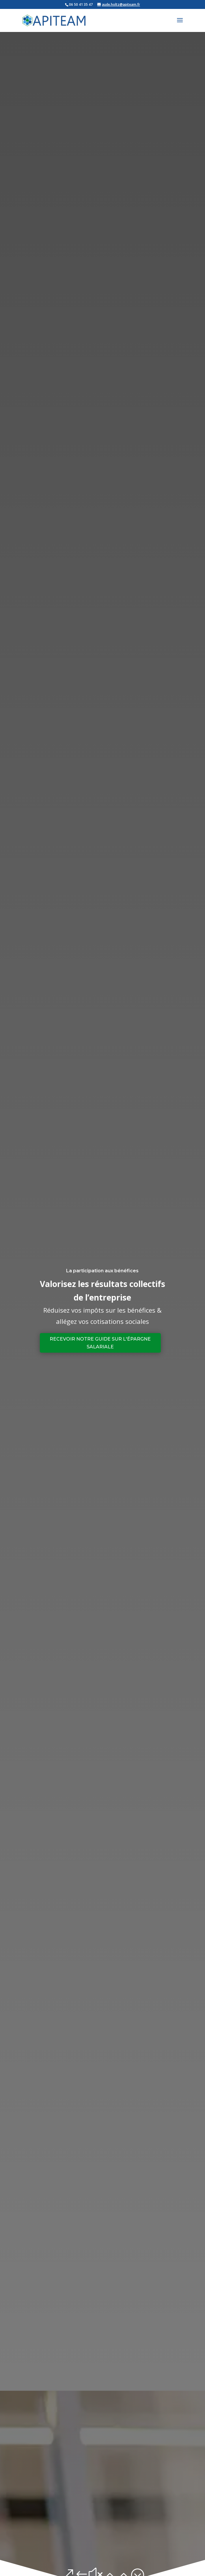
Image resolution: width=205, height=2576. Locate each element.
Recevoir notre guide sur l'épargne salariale (100, 1342)
